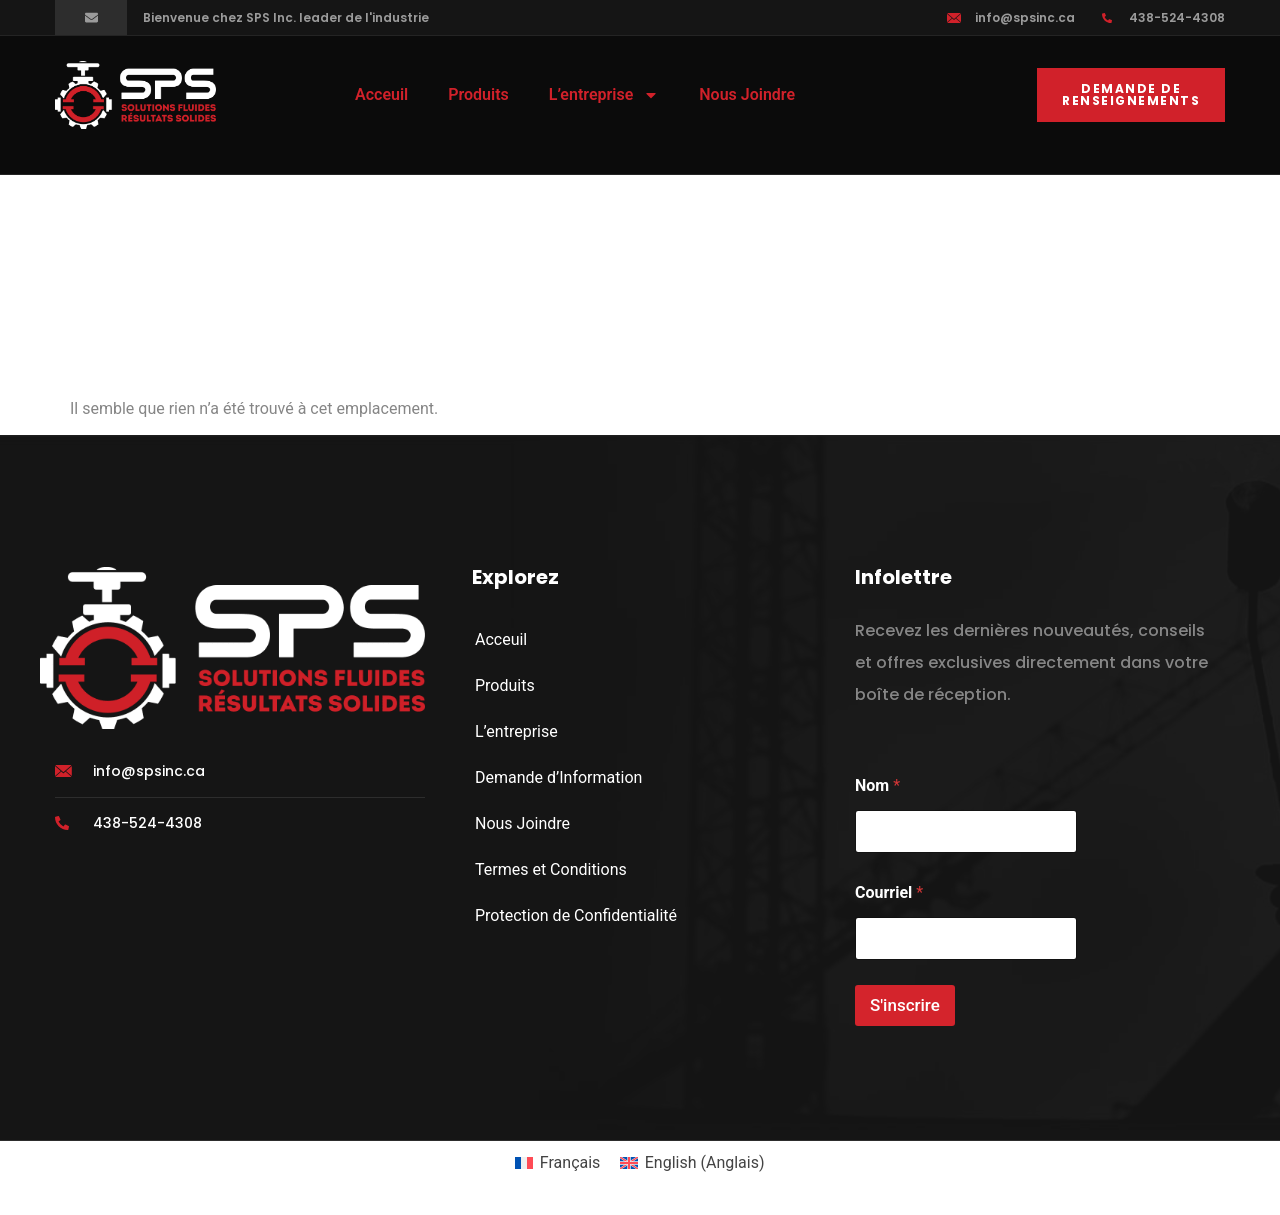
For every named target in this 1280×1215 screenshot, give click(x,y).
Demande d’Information (558, 777)
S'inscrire (905, 1005)
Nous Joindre (747, 94)
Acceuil (381, 94)
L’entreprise (604, 95)
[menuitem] (557, 1163)
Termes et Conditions (551, 869)
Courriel (889, 892)
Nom (877, 785)
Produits (478, 94)
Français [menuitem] (570, 1162)
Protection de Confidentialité (576, 915)
